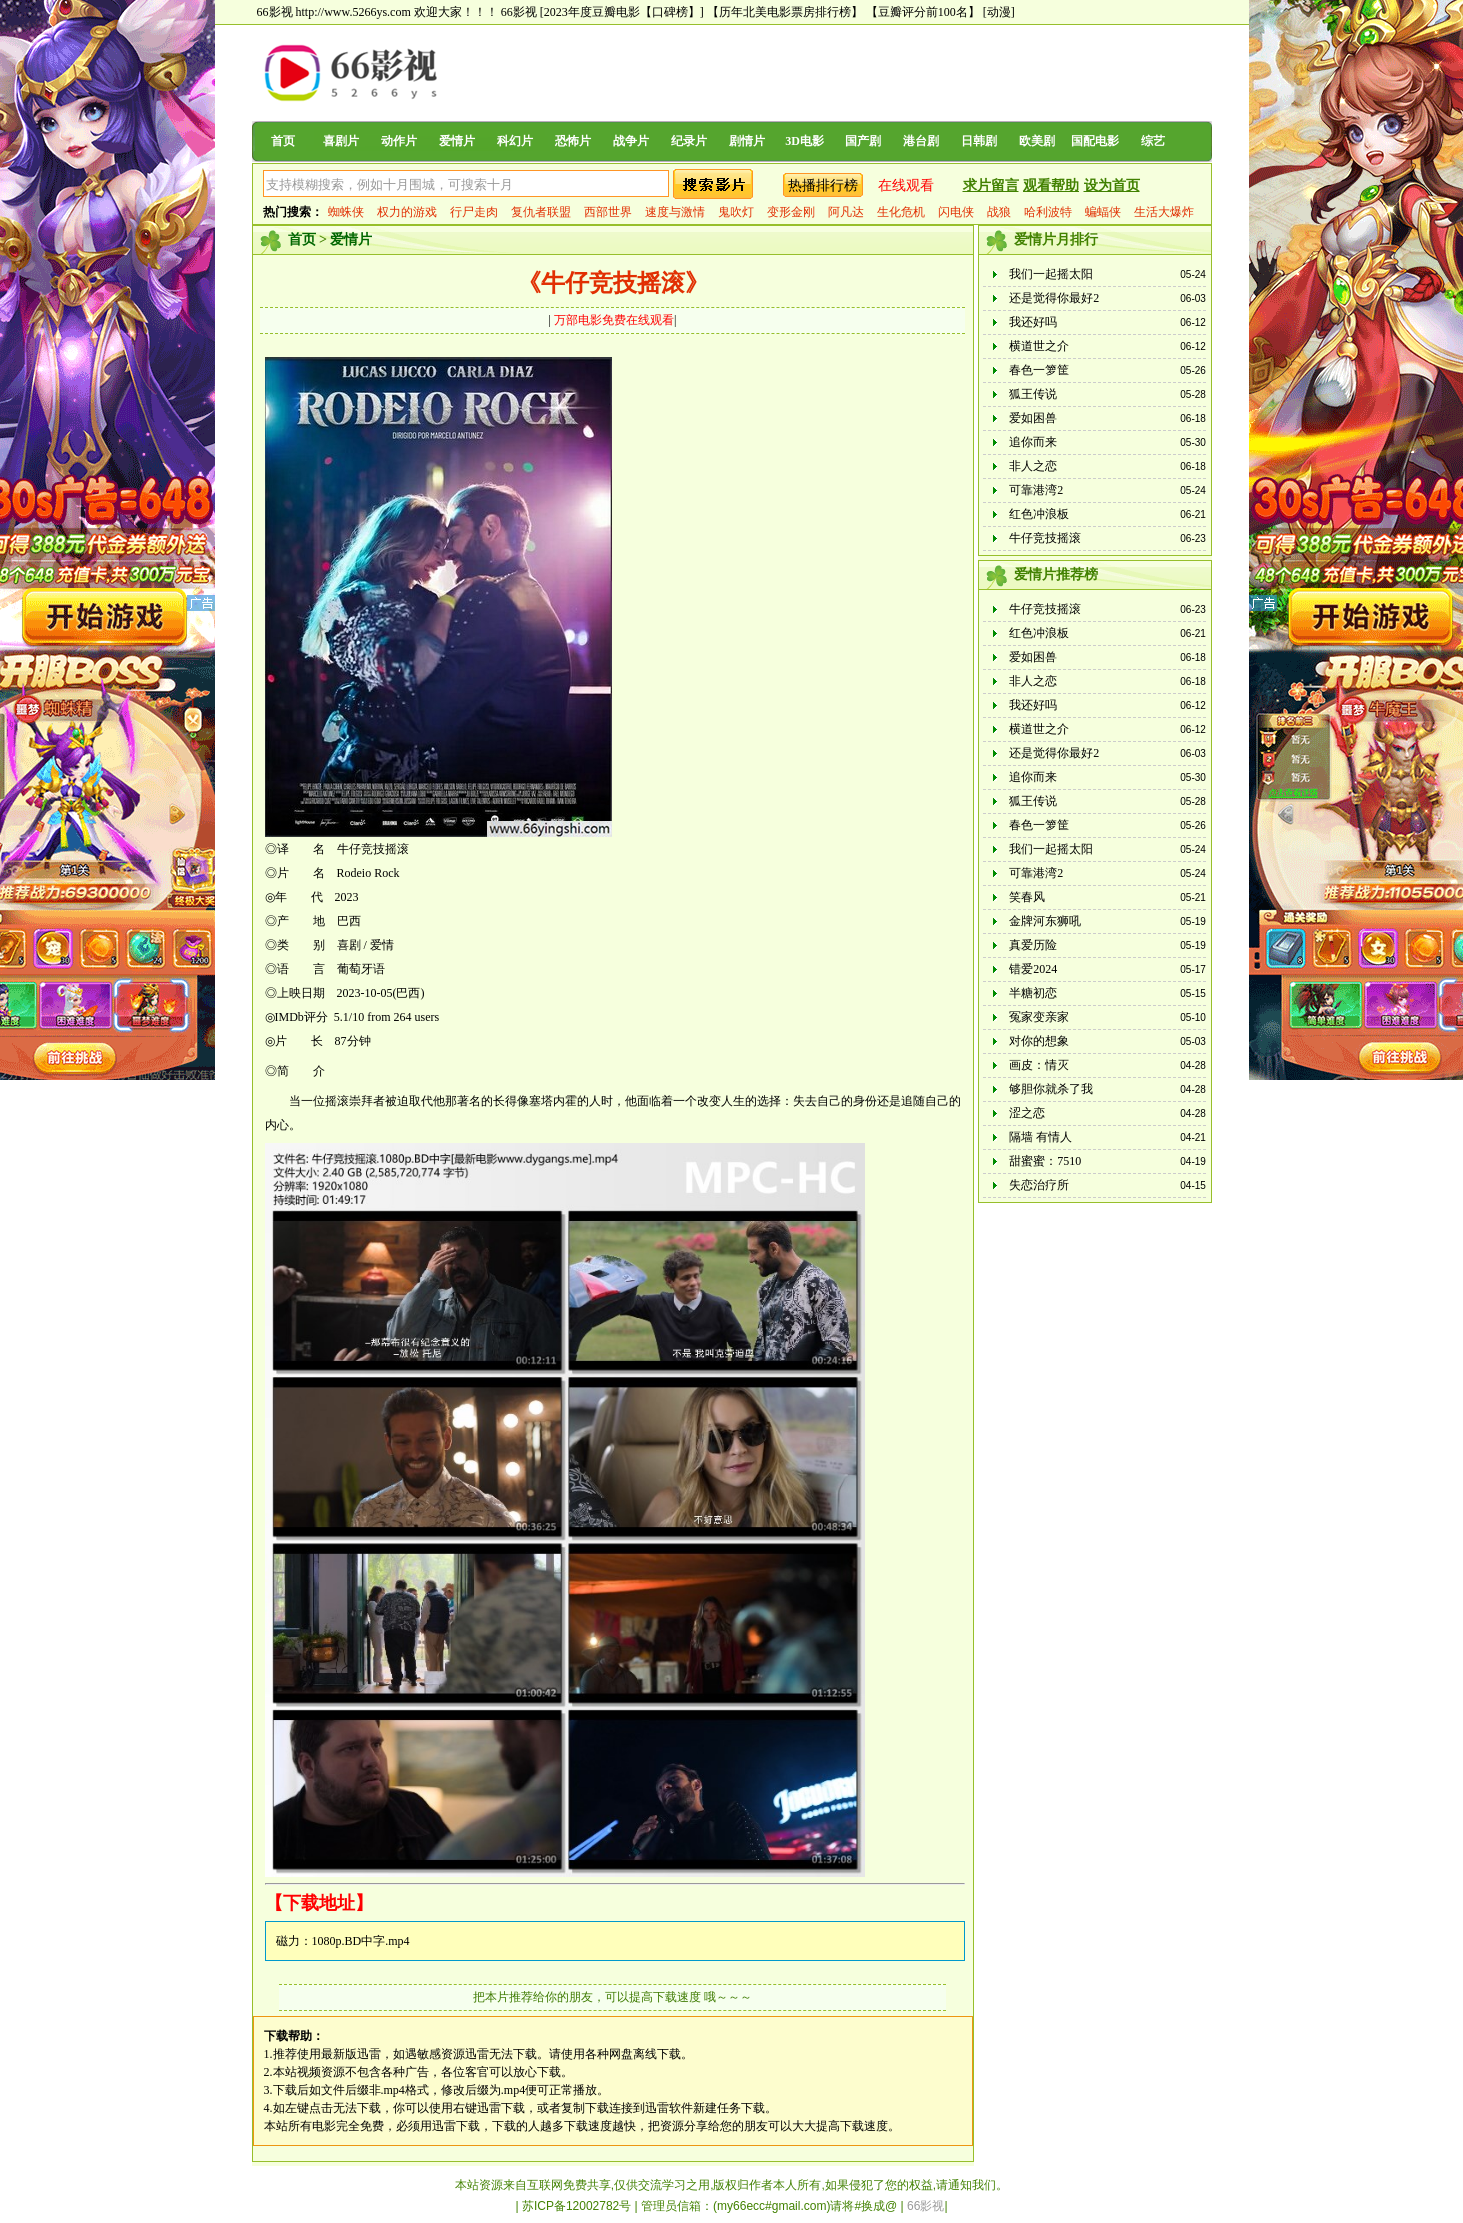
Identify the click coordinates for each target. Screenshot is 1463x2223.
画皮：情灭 (1039, 1065)
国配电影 (1095, 141)
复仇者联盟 (541, 212)
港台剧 (921, 141)
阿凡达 (846, 212)
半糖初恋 (1033, 993)
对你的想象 (1039, 1041)
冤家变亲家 (1039, 1017)
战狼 (999, 212)
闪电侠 (956, 212)
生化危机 (901, 212)
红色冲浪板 (1039, 514)
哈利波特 (1048, 212)
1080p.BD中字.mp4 (361, 1941)
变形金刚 (791, 212)
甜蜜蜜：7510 (1045, 1161)
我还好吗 (1033, 322)
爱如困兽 (1033, 418)
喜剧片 (341, 141)
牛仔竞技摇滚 (1045, 538)
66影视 (519, 12)
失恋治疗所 (1039, 1185)
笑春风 (1027, 897)
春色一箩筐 (1039, 370)
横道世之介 (1039, 346)
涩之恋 (1027, 1113)
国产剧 (863, 141)
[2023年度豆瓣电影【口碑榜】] (622, 12)
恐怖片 (573, 141)
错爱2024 (1033, 969)
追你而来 (1033, 442)
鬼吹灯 (736, 212)
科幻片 (515, 141)
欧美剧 (1037, 141)
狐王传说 (1033, 394)
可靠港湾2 (1036, 490)
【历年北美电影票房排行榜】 (785, 12)
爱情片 (457, 141)
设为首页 (1112, 185)
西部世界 (608, 212)
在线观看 (906, 185)
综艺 (1153, 141)
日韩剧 (979, 141)
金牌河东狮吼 (1045, 921)
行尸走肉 (474, 212)
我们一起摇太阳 (1051, 274)
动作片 (399, 141)
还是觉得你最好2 (1054, 298)
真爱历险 (1033, 945)
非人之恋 (1033, 466)
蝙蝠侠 (1103, 212)
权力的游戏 (407, 212)
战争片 (631, 141)
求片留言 (991, 185)
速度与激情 (675, 212)
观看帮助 (1051, 185)
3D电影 (804, 141)
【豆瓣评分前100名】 (923, 12)
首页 (283, 141)
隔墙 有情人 (1040, 1137)
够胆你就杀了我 (1051, 1089)
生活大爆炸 (1164, 212)
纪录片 (689, 141)
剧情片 (747, 141)
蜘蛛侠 (346, 212)
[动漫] (999, 12)
